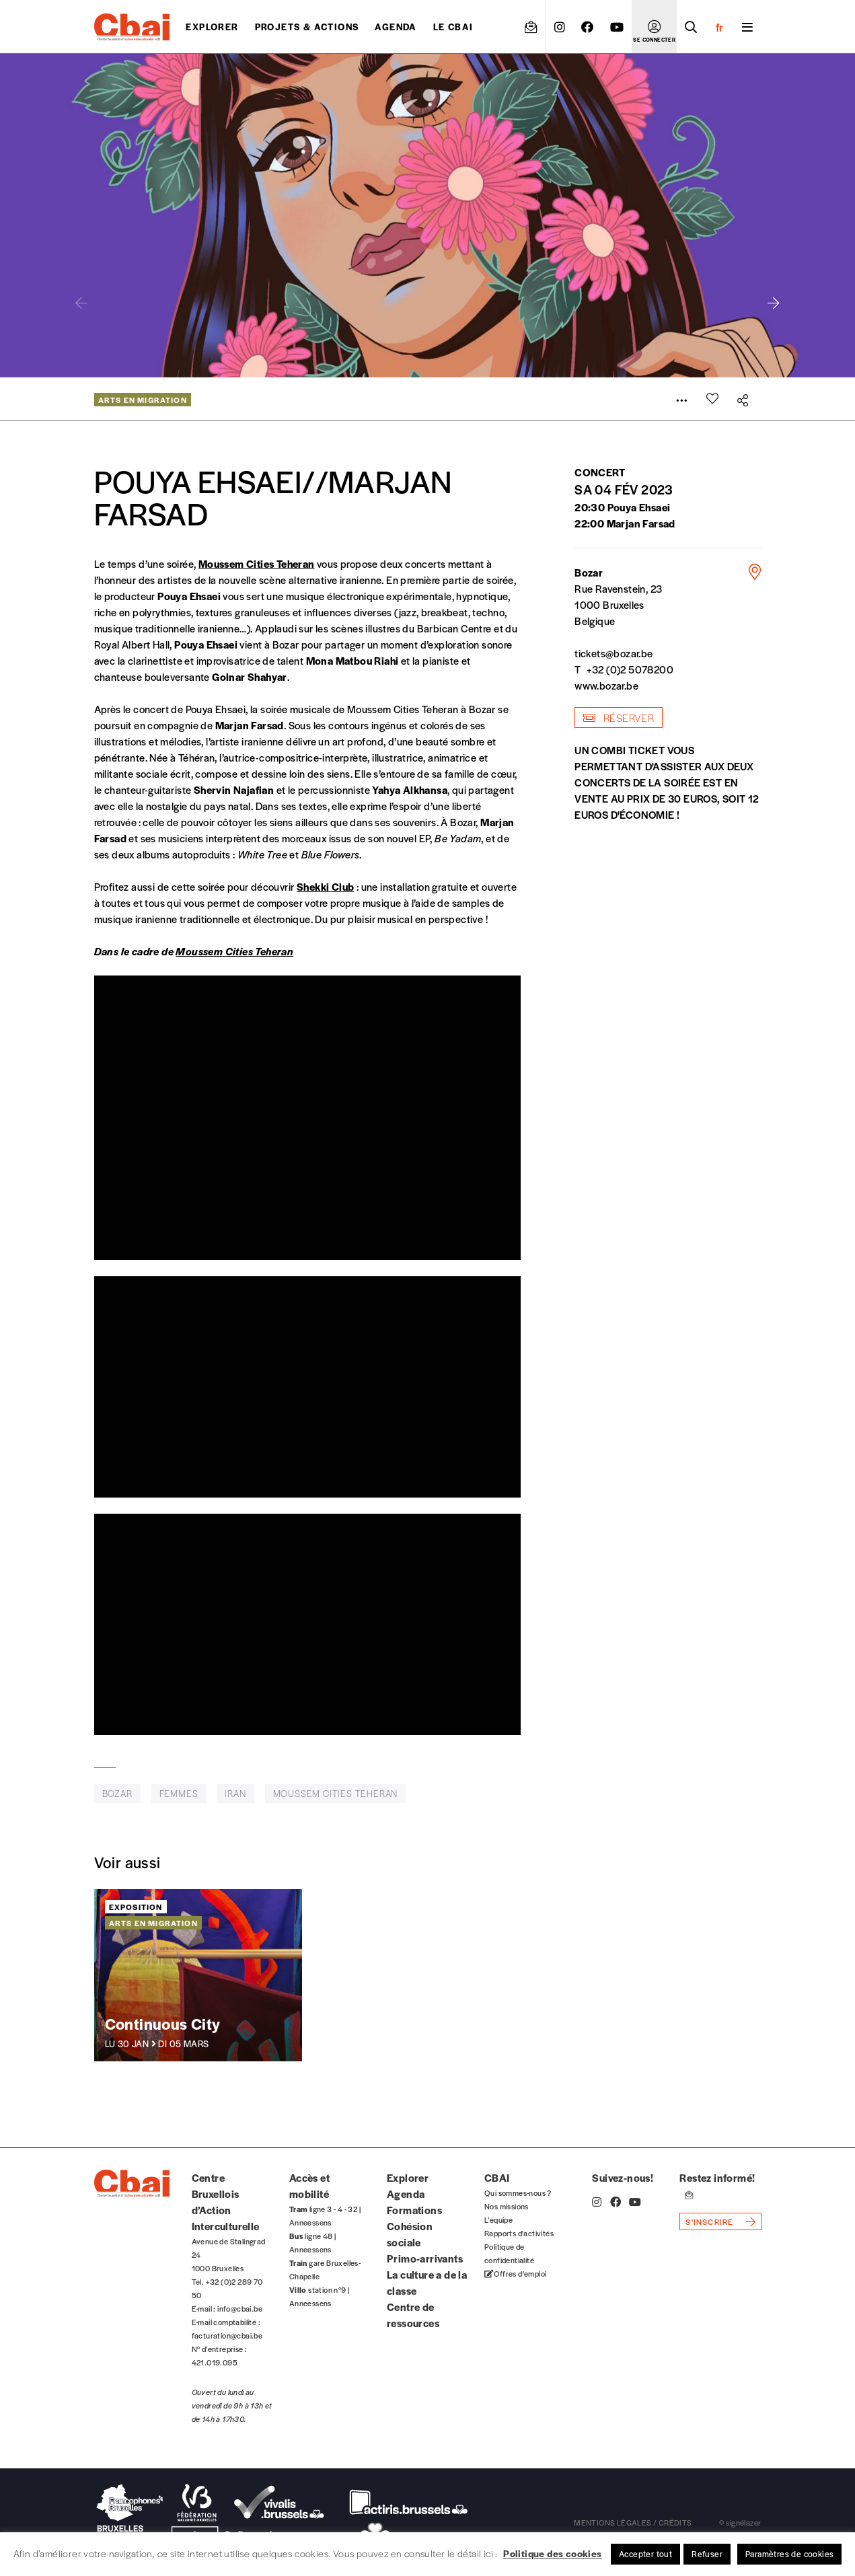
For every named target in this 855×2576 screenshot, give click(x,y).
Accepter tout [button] (645, 2554)
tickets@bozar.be (613, 653)
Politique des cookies (552, 2553)
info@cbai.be (239, 2308)
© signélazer (740, 2522)
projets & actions (307, 26)
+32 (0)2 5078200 (630, 669)
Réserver (618, 717)
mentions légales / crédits (633, 2522)
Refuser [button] (707, 2554)
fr (719, 27)
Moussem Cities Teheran (256, 563)
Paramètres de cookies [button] (789, 2554)
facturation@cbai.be (227, 2335)
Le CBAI (453, 26)
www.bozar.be (606, 685)
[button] (773, 303)
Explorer (212, 26)
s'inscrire (709, 2221)
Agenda (395, 26)
